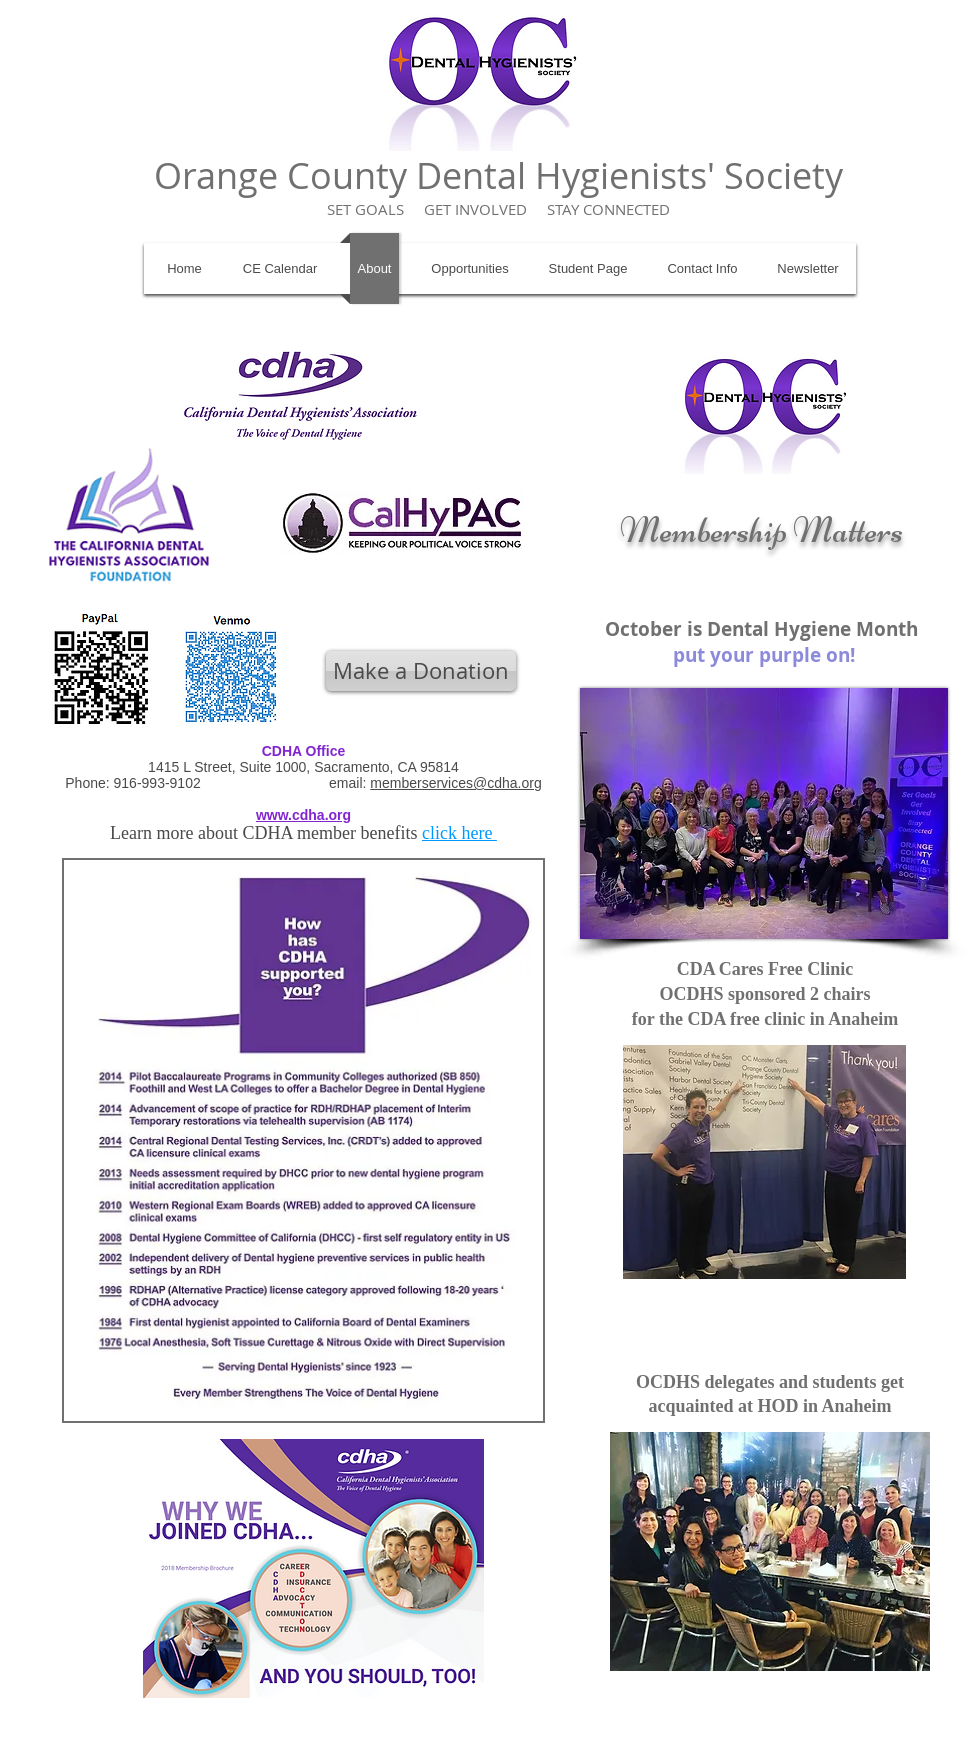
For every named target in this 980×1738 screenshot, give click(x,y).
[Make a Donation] (421, 671)
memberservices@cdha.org (455, 783)
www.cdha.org (303, 815)
